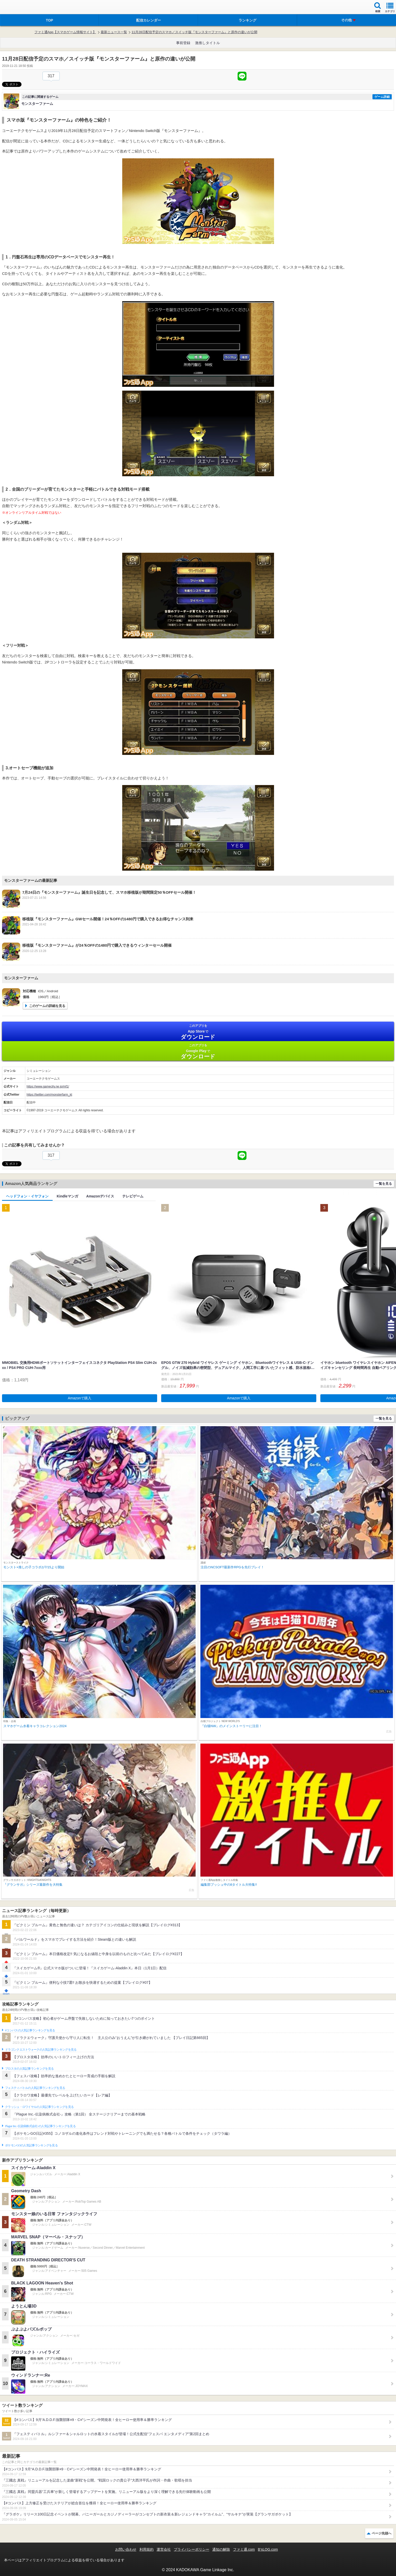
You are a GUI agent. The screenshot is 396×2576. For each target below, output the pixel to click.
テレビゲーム (132, 1196)
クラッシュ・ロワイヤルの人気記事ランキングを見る (39, 2106)
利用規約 (146, 2549)
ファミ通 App (19, 7)
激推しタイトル (207, 43)
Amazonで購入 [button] (79, 1398)
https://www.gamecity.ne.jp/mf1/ (48, 1086)
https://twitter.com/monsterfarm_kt (49, 1094)
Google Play (198, 1051)
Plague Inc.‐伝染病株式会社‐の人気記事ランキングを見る (40, 2126)
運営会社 (164, 2549)
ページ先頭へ (381, 2533)
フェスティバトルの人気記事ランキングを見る (35, 2087)
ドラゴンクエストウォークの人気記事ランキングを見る (41, 2049)
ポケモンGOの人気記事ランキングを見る (31, 2145)
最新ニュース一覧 (114, 32)
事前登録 (183, 43)
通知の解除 (221, 2549)
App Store (198, 1032)
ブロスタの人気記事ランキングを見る (29, 2068)
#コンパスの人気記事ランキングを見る (30, 2030)
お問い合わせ (125, 2549)
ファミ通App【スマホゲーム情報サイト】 (65, 32)
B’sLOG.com (268, 2549)
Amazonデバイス (100, 1196)
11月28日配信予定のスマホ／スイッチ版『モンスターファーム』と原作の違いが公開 (194, 32)
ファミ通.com (244, 2549)
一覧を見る (384, 1184)
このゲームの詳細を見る (47, 1006)
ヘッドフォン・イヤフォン (27, 1196)
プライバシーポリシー (191, 2549)
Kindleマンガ (67, 1196)
